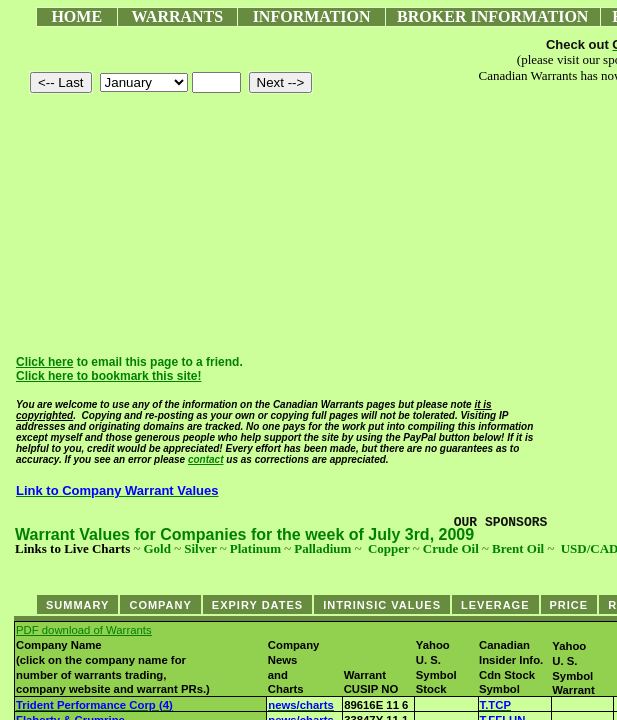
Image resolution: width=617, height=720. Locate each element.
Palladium (322, 548)
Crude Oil (451, 548)
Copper (389, 548)
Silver (200, 548)
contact (206, 459)
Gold (156, 548)
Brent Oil (518, 548)
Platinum (255, 548)
